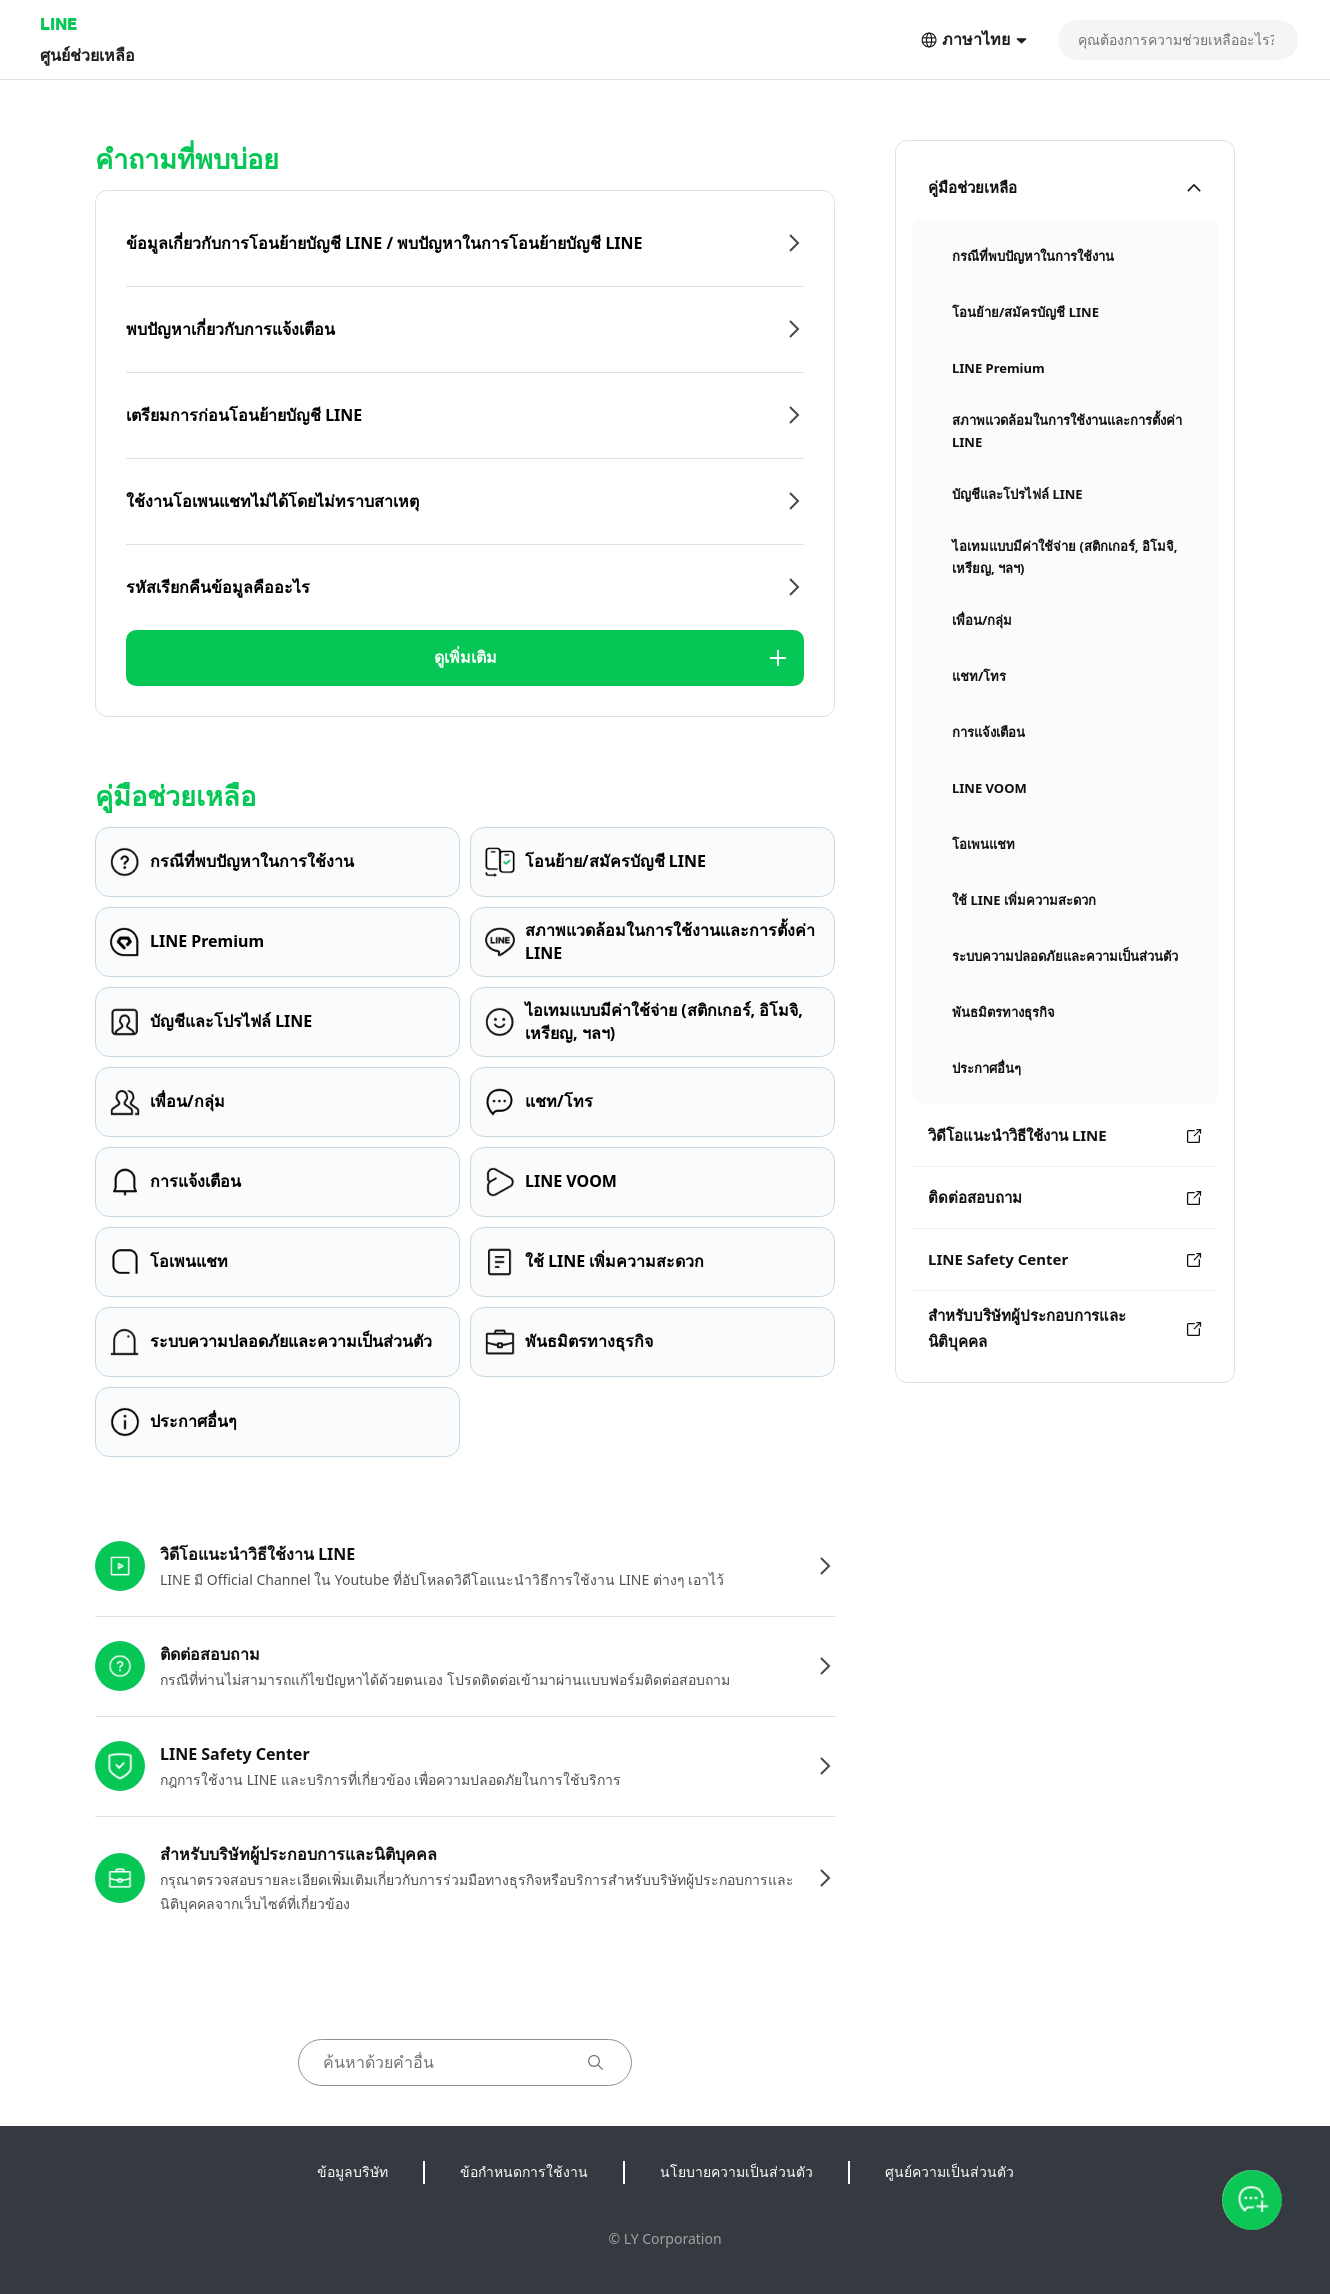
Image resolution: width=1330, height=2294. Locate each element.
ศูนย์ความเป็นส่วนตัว (949, 2171)
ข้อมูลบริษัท (352, 2171)
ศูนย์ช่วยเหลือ (87, 54)
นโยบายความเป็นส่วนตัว (736, 2171)
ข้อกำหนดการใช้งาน (524, 2171)
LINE (58, 23)
